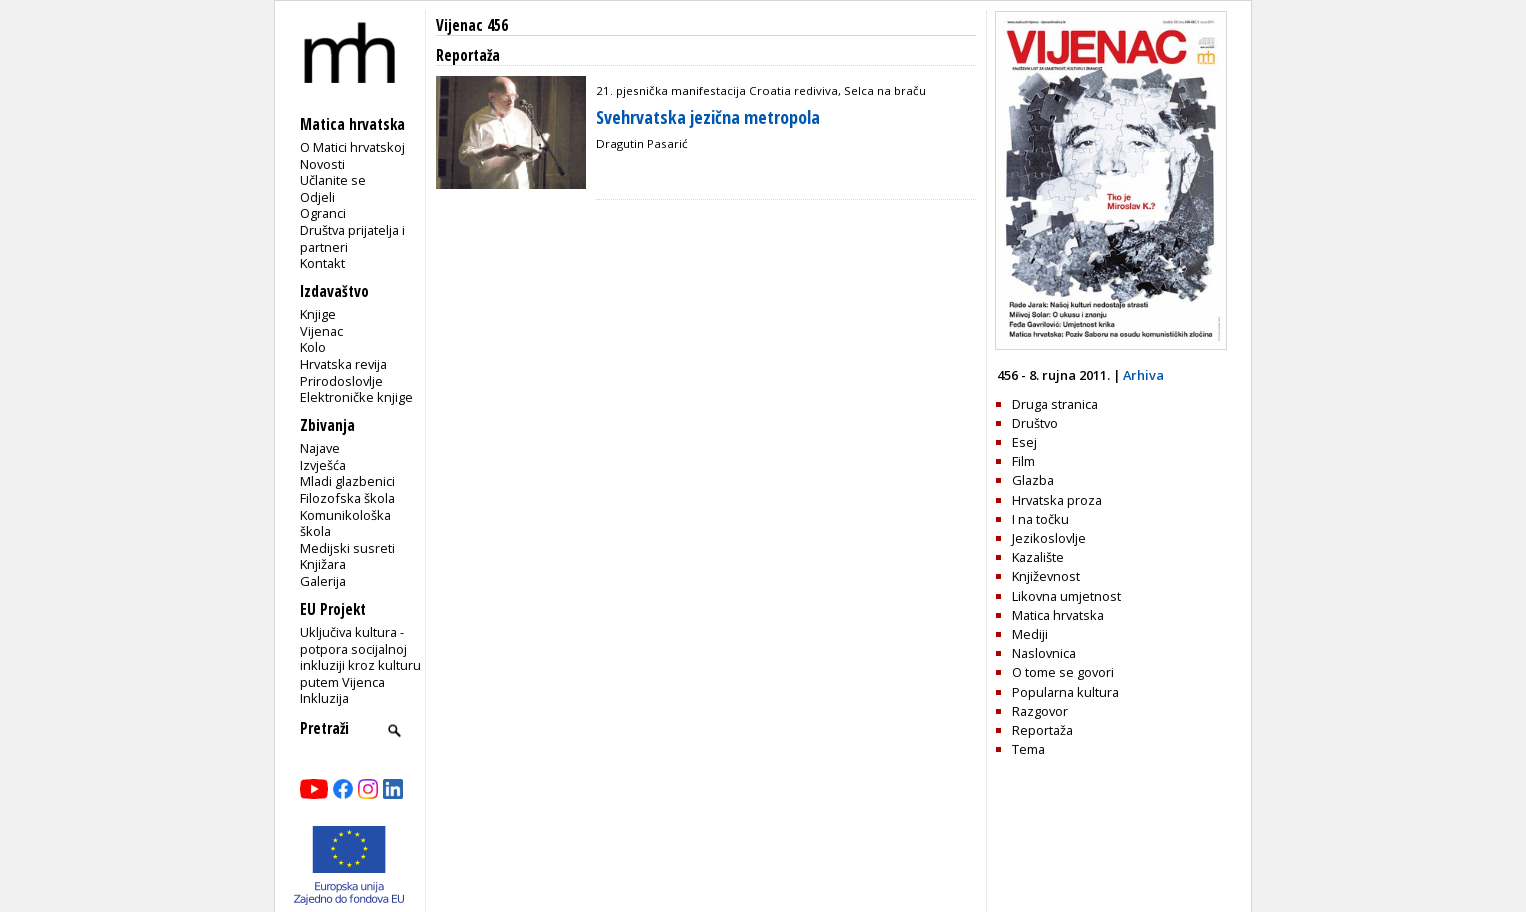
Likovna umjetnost (1066, 596)
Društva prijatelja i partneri (352, 238)
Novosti (322, 164)
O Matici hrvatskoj (352, 147)
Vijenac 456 (472, 25)
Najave (320, 448)
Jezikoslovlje (1049, 538)
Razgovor (1040, 711)
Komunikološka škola (345, 523)
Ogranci (323, 213)
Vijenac (321, 331)
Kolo (313, 347)
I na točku (1040, 519)
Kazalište (1038, 557)
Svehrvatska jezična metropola (708, 117)
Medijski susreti (347, 548)
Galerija (323, 581)
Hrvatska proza (1057, 500)
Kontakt (322, 263)
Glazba (1033, 480)
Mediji (1030, 634)
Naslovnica (1044, 653)
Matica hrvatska (1058, 615)
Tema (1028, 749)
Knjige (318, 314)
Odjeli (317, 197)
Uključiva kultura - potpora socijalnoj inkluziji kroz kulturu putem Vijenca (360, 657)
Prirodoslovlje (341, 381)
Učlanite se (333, 180)
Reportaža (1042, 730)
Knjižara (323, 564)
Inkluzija (324, 698)
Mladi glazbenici (347, 481)
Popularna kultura (1065, 692)
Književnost (1046, 576)
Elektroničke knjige (356, 397)
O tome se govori (1063, 672)
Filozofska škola (347, 498)
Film (1023, 461)
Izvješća (323, 465)
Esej (1024, 442)
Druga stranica (1055, 404)
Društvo (1035, 423)
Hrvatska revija (343, 364)
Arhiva (1143, 375)
